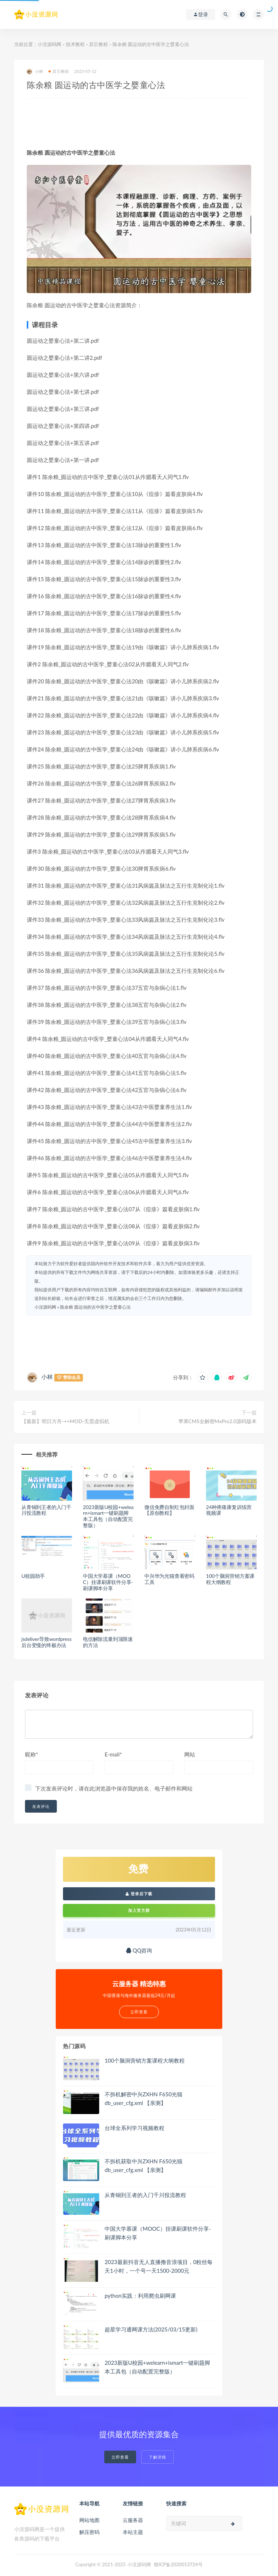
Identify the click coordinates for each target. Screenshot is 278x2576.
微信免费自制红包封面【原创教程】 (169, 1510)
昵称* (31, 1754)
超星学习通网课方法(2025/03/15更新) (151, 2329)
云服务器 (133, 2520)
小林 (35, 71)
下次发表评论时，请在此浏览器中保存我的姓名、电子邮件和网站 (114, 1788)
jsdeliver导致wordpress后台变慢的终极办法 (46, 1642)
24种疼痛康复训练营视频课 (229, 1510)
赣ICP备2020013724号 (178, 2564)
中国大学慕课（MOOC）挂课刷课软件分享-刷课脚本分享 (108, 1582)
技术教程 (75, 44)
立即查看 (120, 2457)
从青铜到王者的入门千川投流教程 (46, 1510)
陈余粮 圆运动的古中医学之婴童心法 (95, 1307)
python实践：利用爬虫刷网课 (140, 2295)
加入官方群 (139, 1910)
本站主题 (133, 2532)
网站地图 (89, 2520)
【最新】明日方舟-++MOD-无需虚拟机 (65, 1421)
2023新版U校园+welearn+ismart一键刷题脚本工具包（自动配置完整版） (108, 1516)
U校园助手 (33, 1576)
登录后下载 (139, 1893)
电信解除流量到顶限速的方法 (108, 1642)
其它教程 (98, 44)
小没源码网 (49, 44)
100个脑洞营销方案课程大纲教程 (230, 1579)
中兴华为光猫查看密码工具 (169, 1579)
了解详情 (157, 2457)
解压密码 (89, 2532)
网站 (189, 1754)
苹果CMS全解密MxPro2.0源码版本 (217, 1421)
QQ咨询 (139, 1950)
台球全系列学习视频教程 (134, 2128)
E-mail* (113, 1754)
